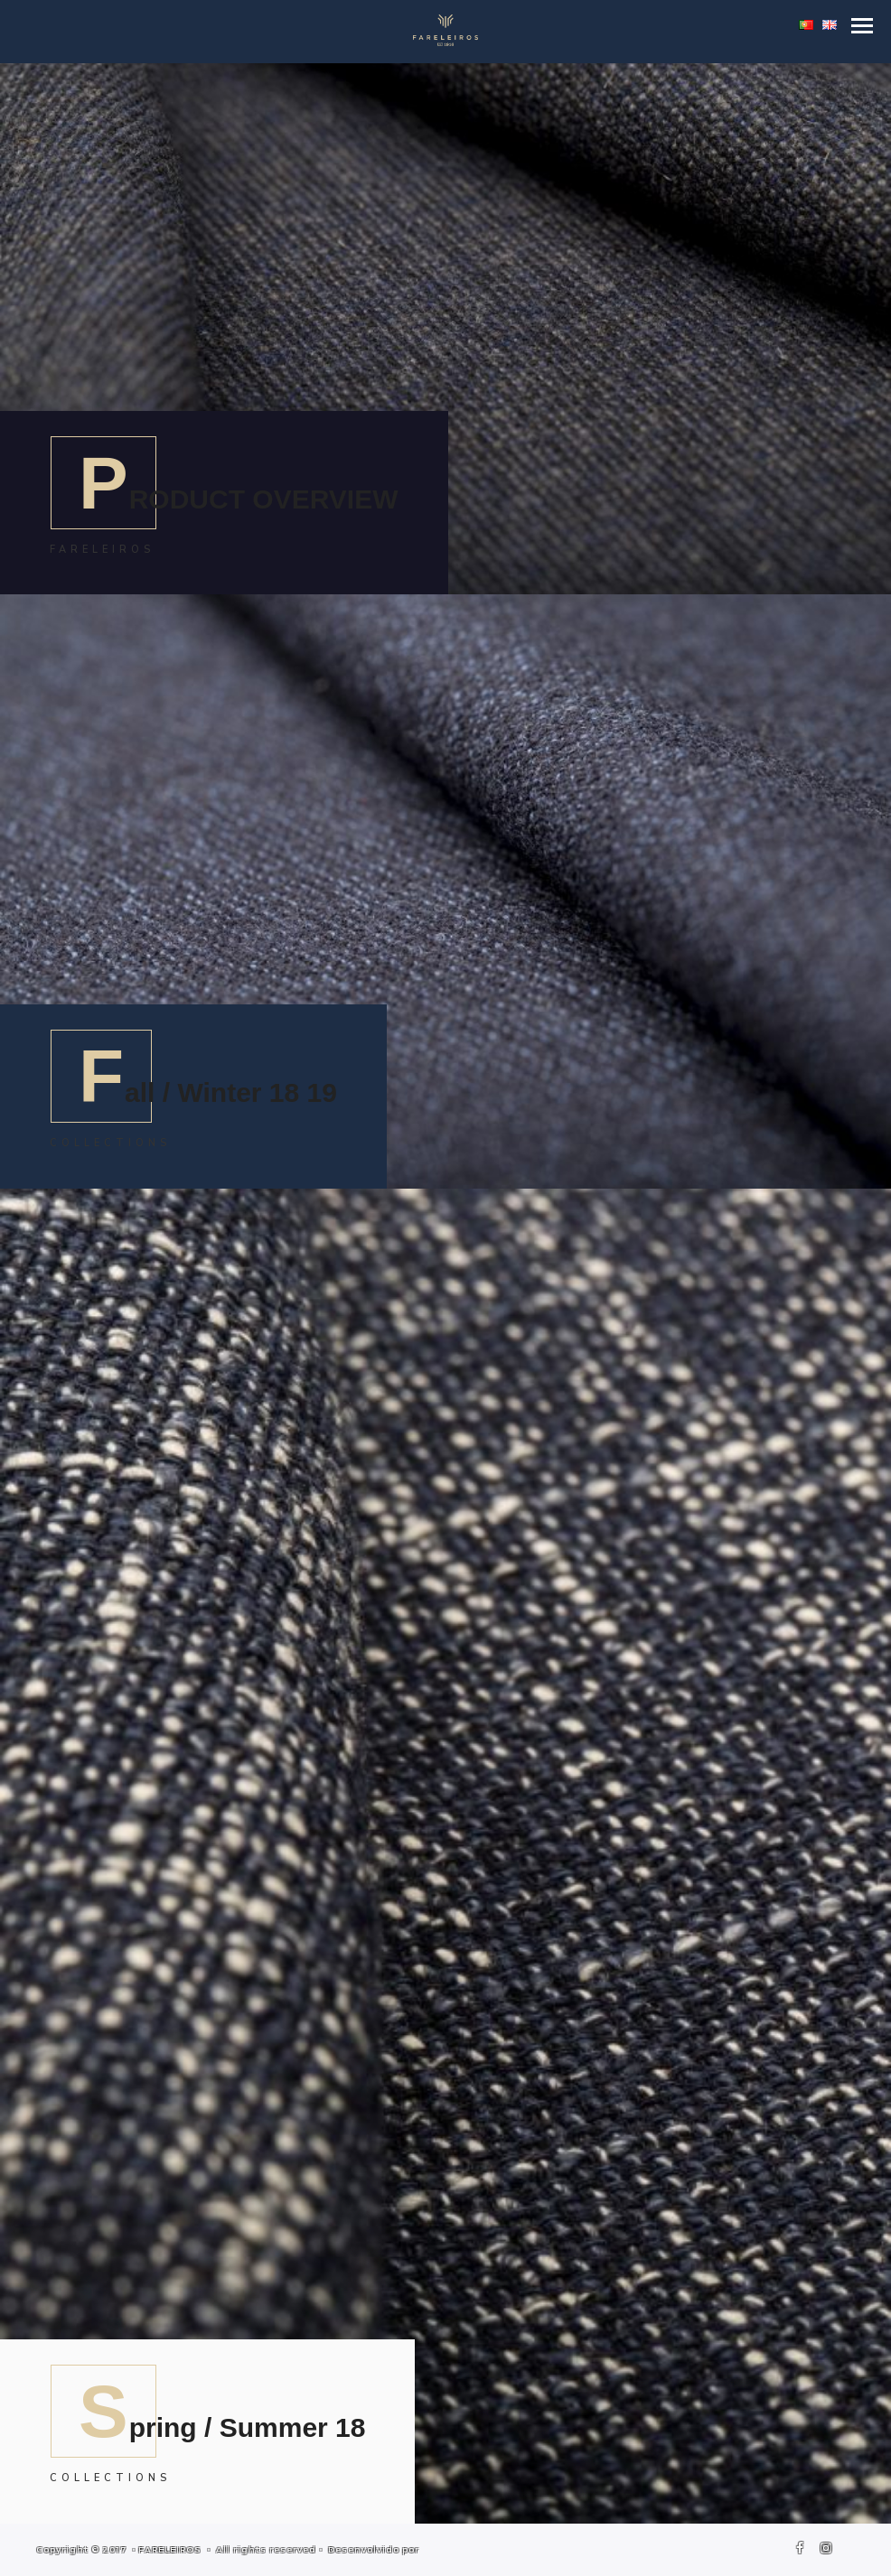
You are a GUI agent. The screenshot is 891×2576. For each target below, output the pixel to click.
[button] (862, 25)
